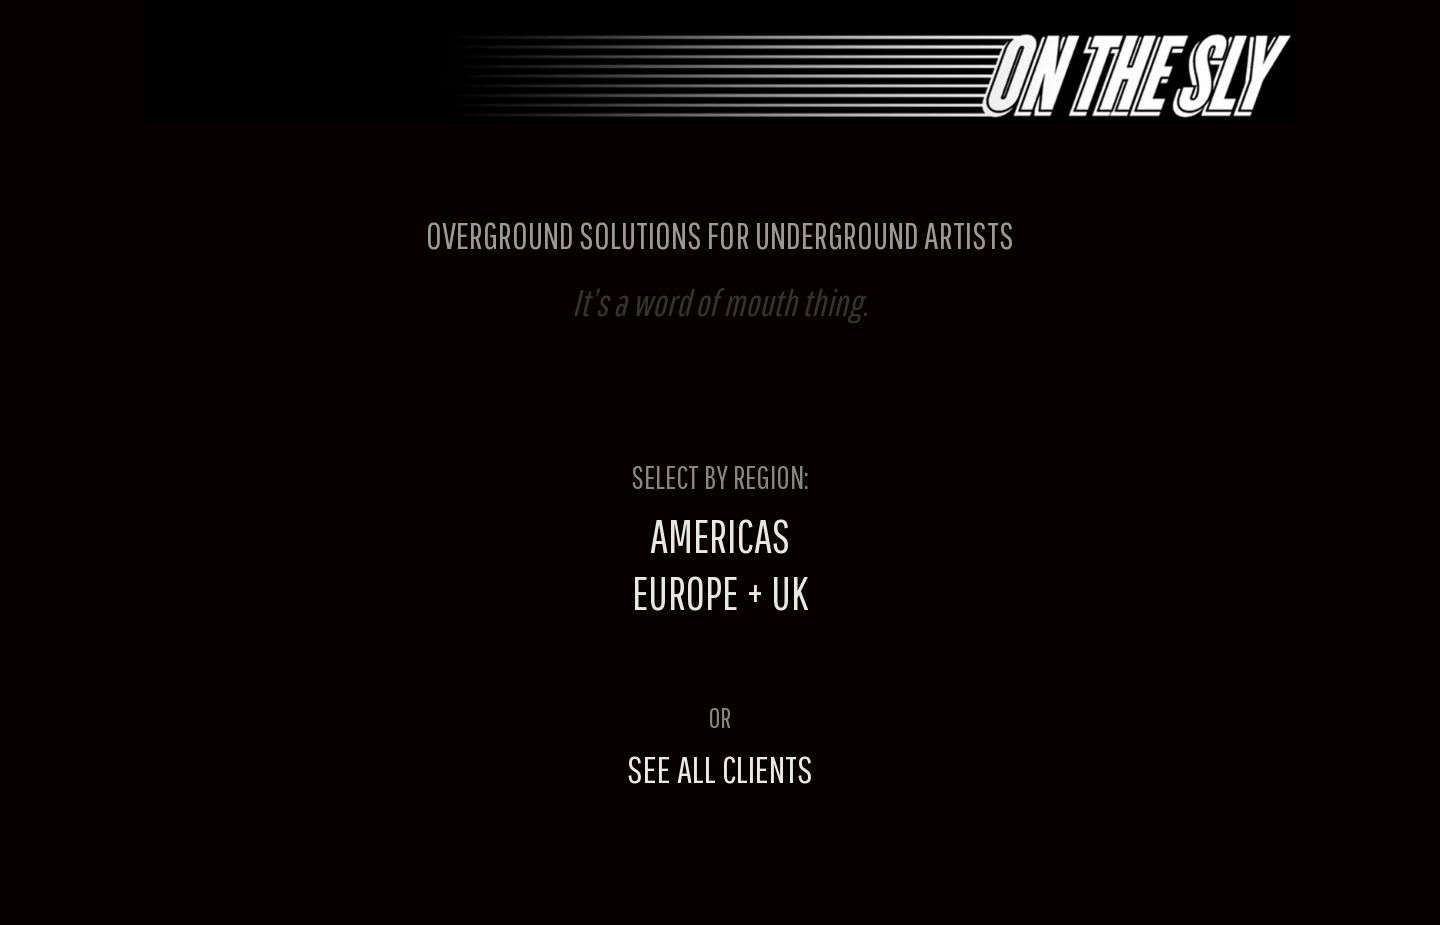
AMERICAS (719, 535)
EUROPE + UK (719, 592)
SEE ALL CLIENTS (720, 768)
